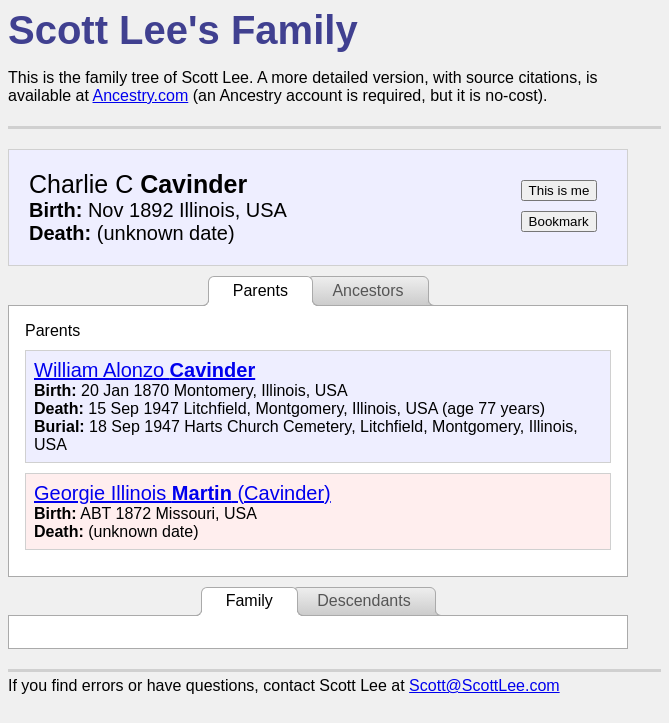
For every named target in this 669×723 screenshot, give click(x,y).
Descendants (363, 600)
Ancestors (367, 290)
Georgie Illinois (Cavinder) (182, 493)
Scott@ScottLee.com (484, 685)
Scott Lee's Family (183, 30)
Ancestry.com (141, 95)
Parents (260, 290)
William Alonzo (144, 370)
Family (249, 600)
